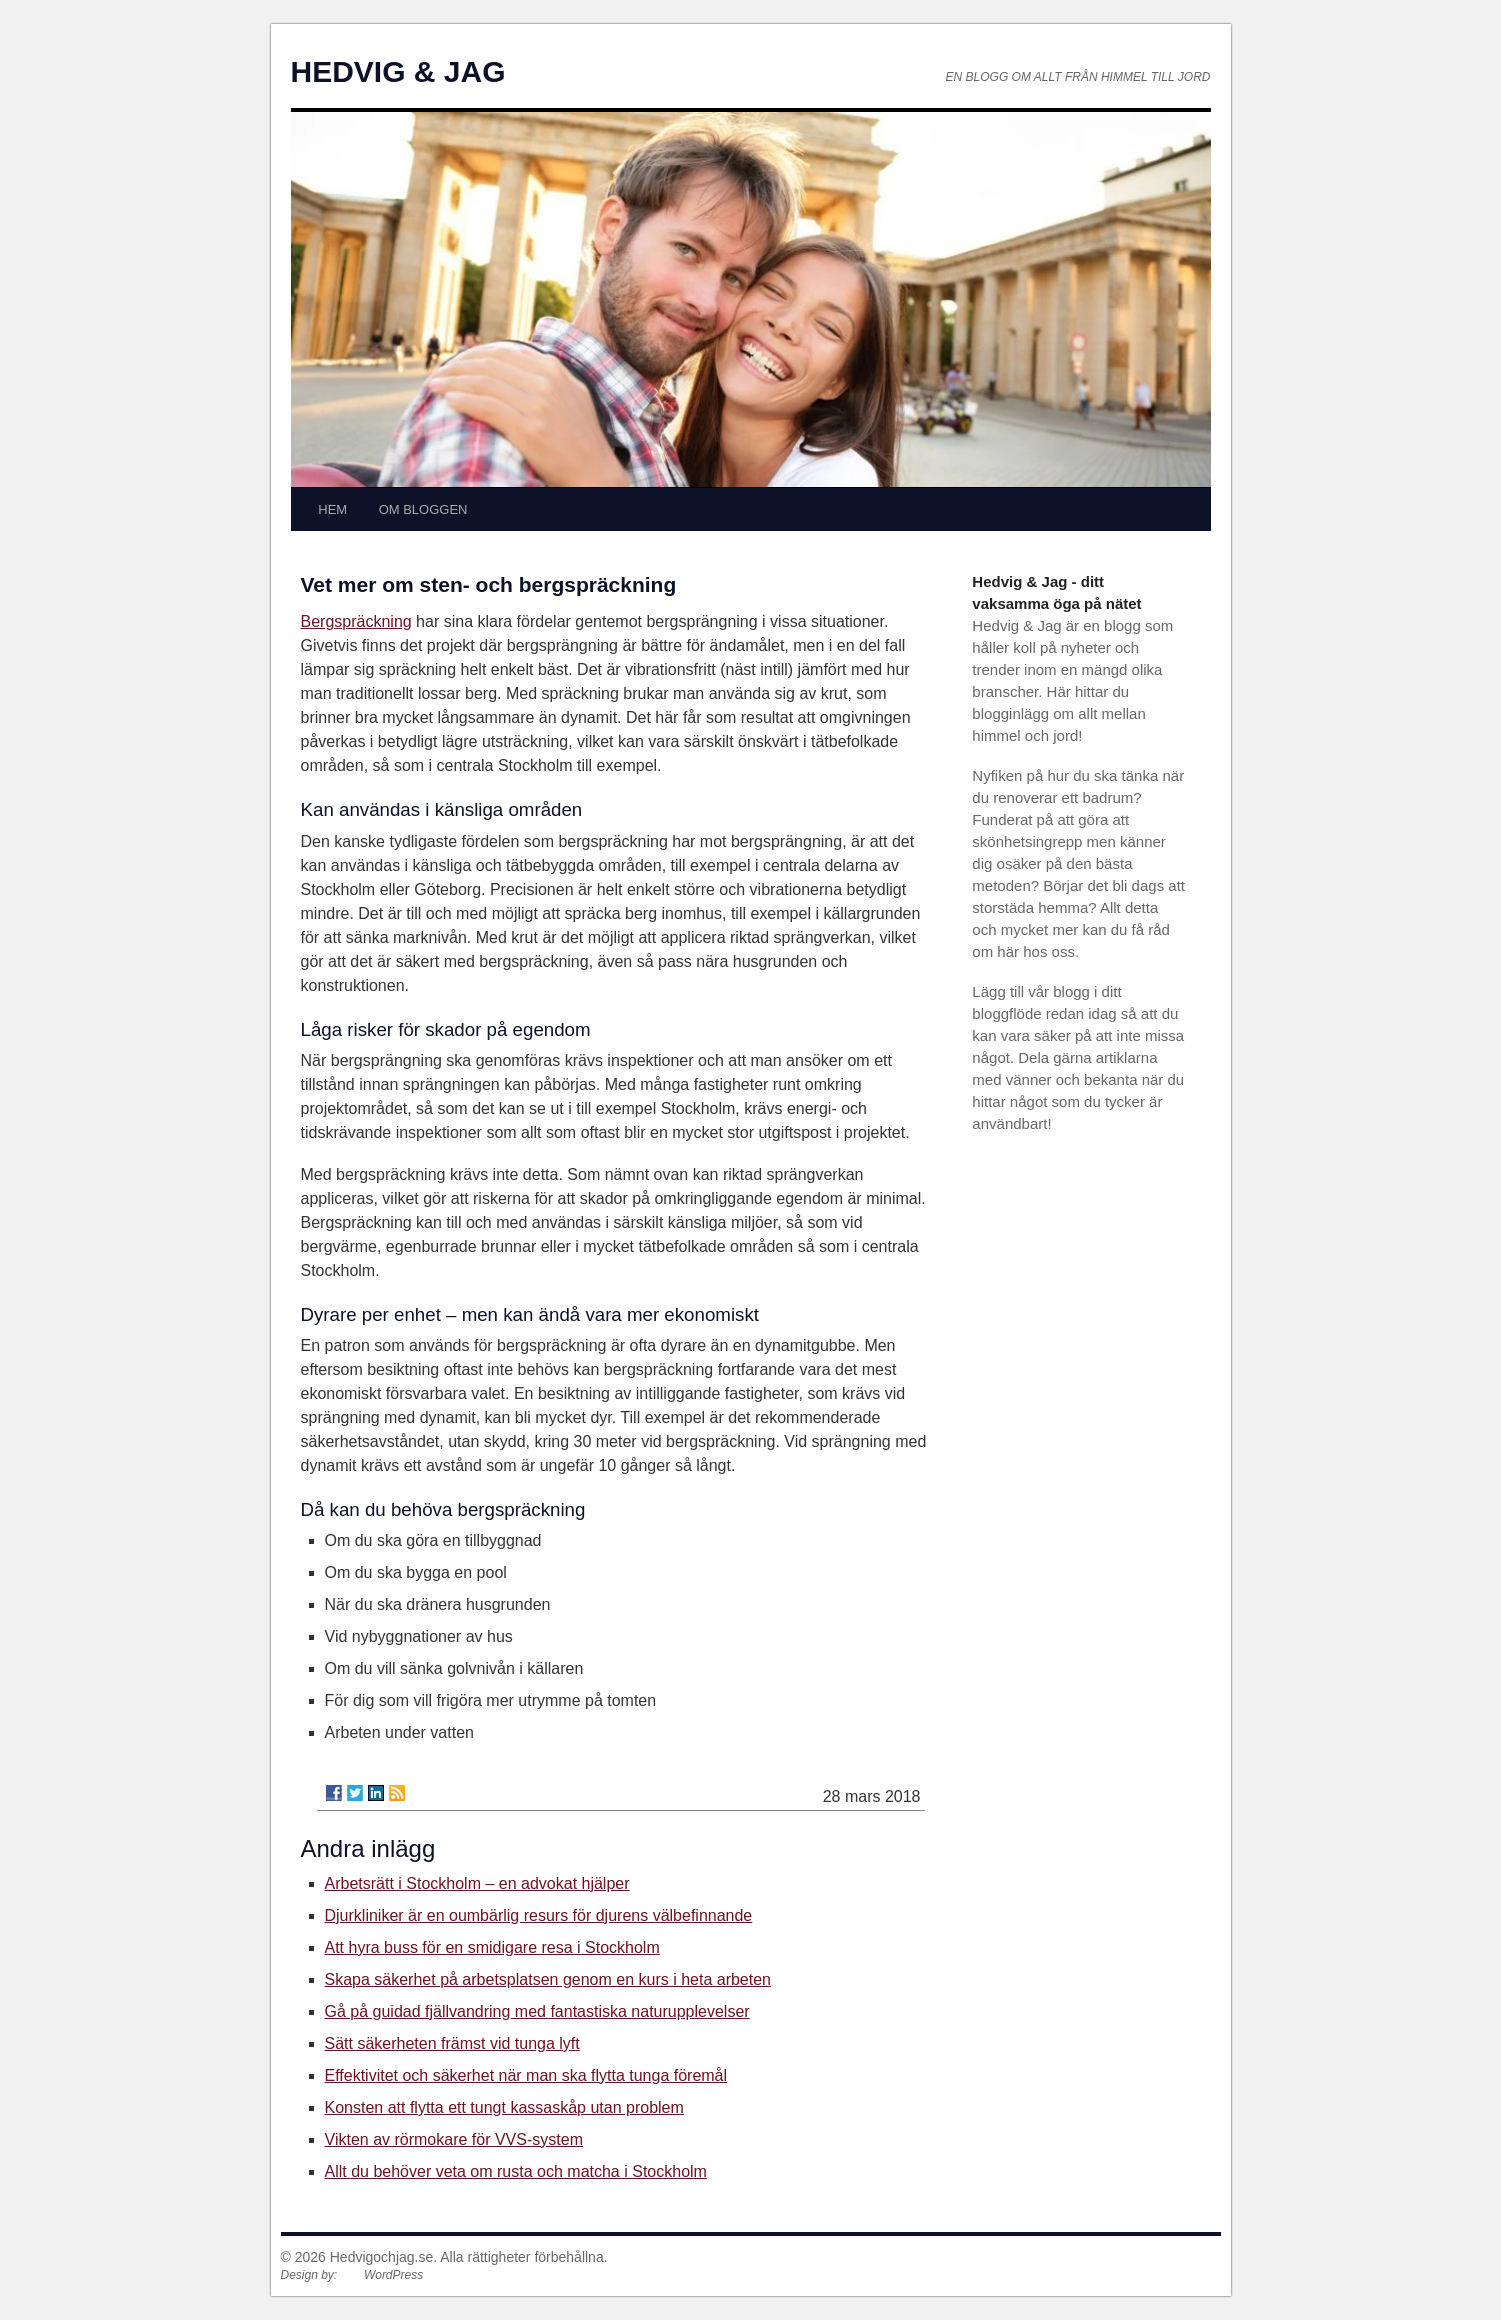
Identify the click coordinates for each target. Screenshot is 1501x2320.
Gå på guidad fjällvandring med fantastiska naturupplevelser (537, 2011)
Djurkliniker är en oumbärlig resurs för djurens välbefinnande (539, 1915)
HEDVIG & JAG (398, 71)
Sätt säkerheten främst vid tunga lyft (452, 2043)
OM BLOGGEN (423, 509)
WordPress (393, 2275)
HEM (332, 509)
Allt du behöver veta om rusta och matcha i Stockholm (516, 2171)
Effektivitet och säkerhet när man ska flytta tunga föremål (526, 2075)
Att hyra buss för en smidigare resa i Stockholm (492, 1947)
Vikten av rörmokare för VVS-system (454, 2139)
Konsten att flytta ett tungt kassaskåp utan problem (504, 2107)
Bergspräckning (356, 621)
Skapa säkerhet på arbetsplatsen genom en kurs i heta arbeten (548, 1979)
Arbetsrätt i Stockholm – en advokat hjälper (477, 1883)
